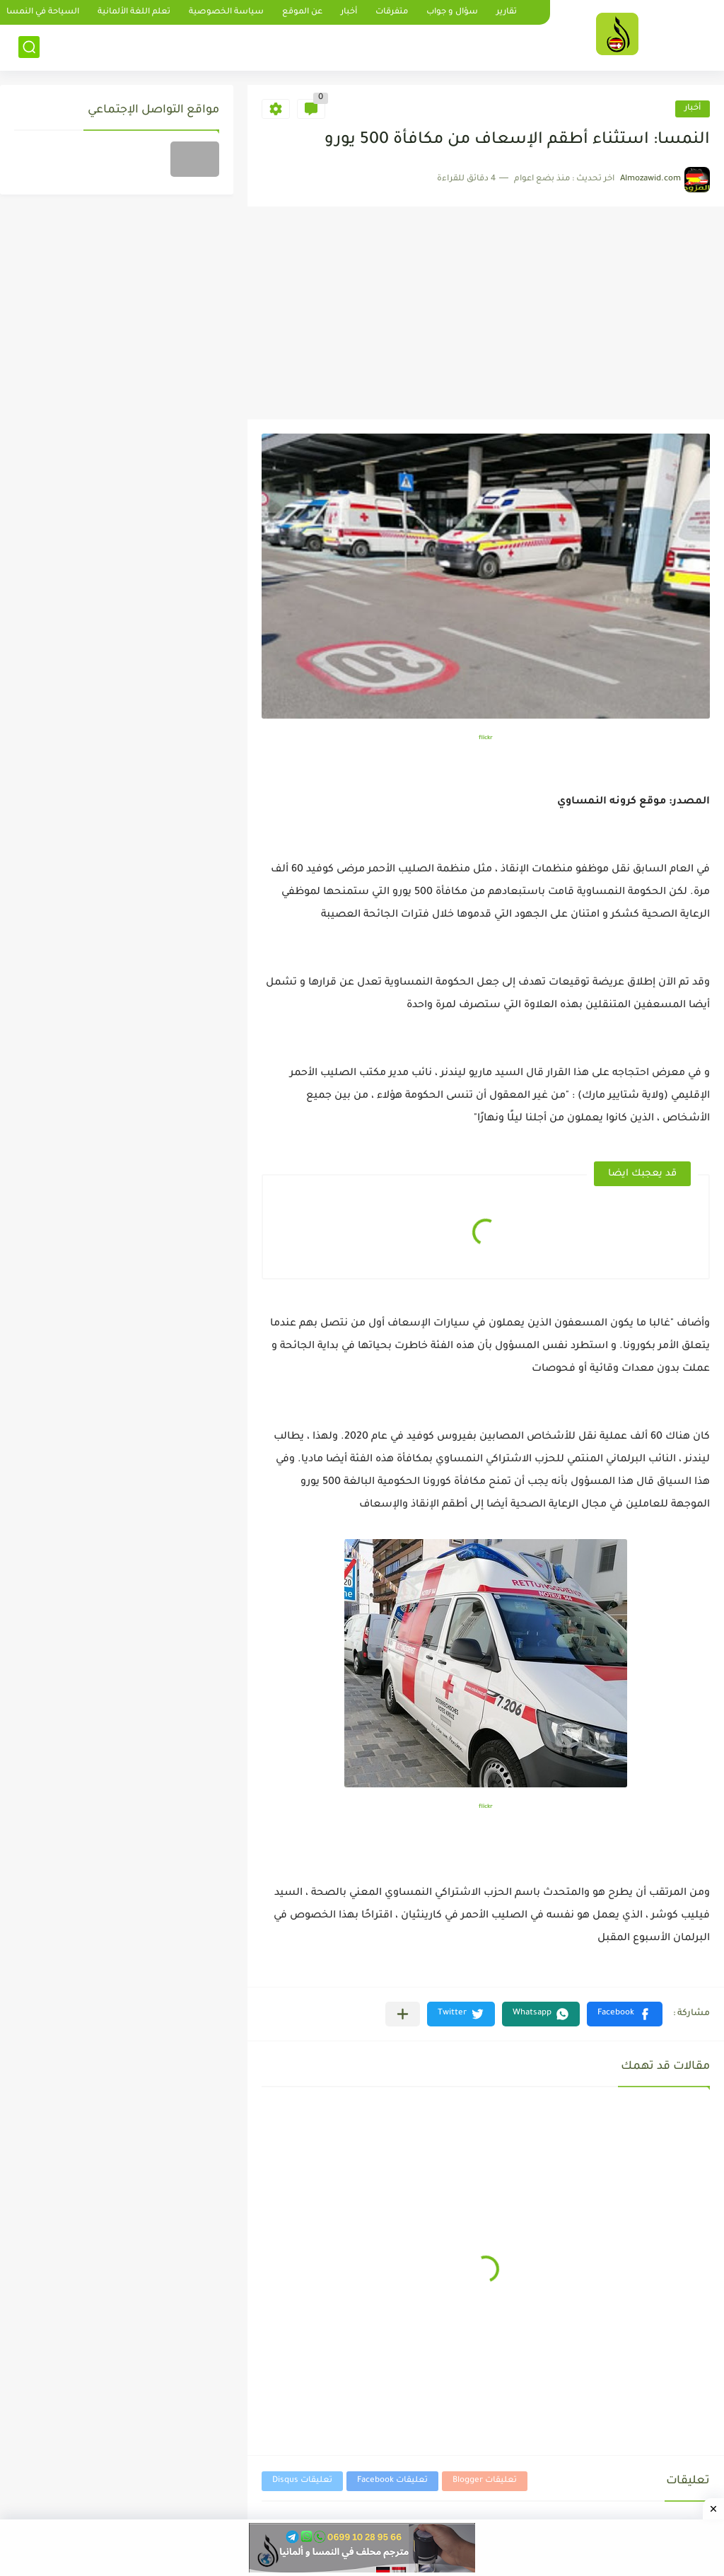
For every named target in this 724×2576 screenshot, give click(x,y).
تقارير (506, 12)
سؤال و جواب (452, 12)
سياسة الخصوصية (226, 12)
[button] (624, 2014)
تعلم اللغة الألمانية (134, 12)
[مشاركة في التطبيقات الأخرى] (402, 2014)
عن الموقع (302, 12)
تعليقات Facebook (392, 2480)
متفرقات (391, 12)
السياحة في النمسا (42, 12)
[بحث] (29, 47)
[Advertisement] (485, 313)
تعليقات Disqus (302, 2480)
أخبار (349, 12)
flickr (486, 738)
